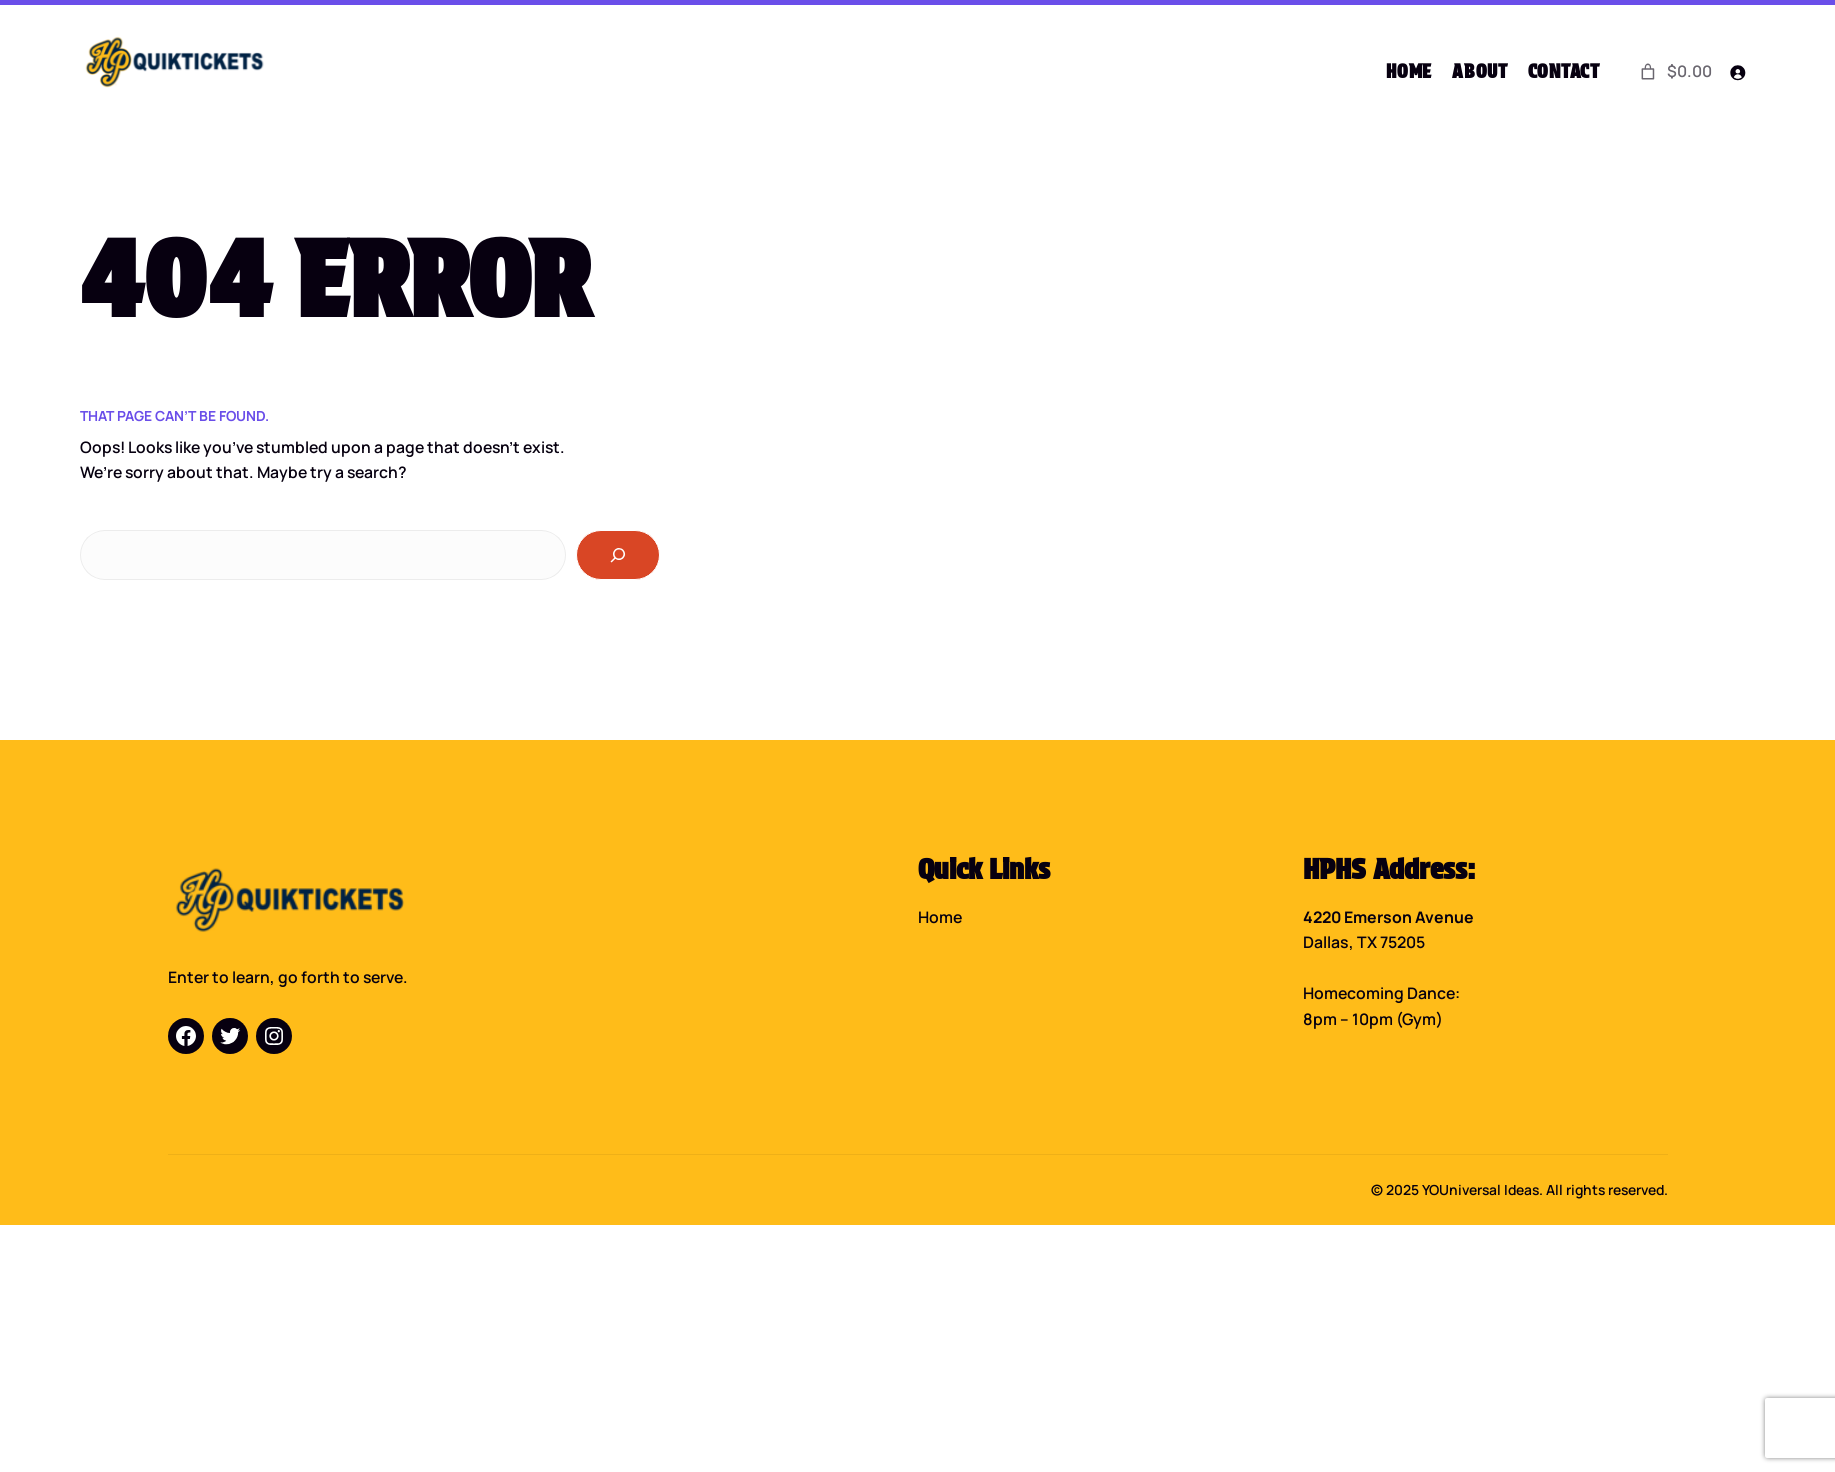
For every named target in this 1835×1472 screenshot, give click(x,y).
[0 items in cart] (1674, 72)
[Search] (618, 553)
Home (940, 915)
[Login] (1737, 72)
